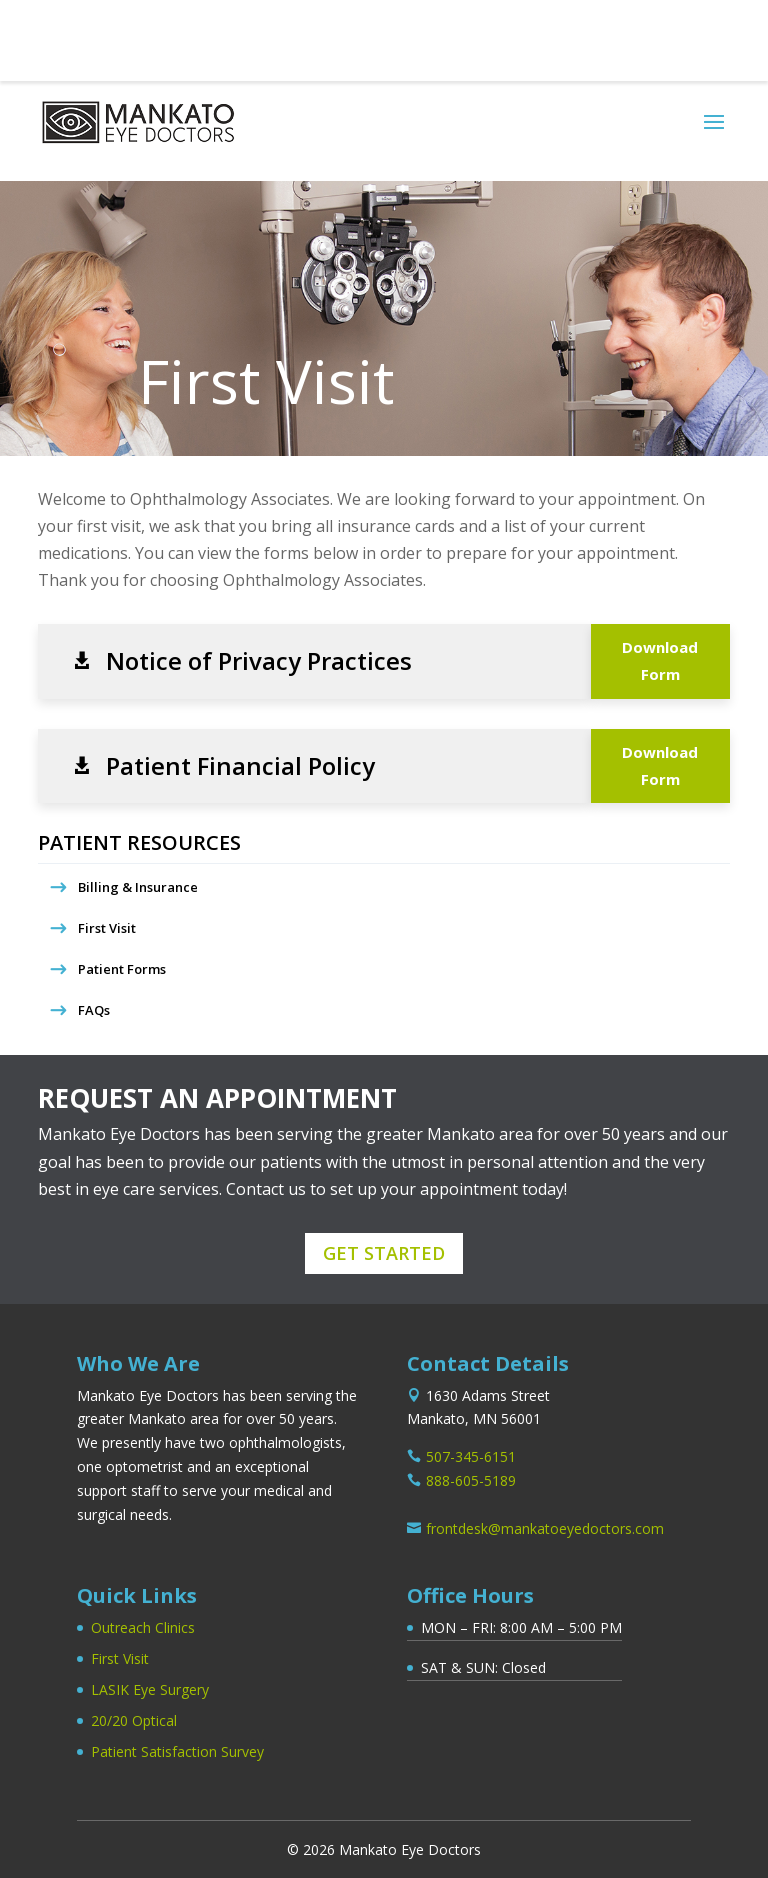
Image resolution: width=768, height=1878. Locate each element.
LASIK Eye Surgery (150, 1689)
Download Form (660, 660)
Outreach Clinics (143, 1627)
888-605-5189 (471, 1480)
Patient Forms (122, 969)
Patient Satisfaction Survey (177, 1751)
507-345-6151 (100, 32)
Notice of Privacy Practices (259, 661)
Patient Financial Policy (240, 766)
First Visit (107, 928)
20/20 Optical (134, 1720)
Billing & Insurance (138, 887)
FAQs (94, 1010)
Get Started (384, 1253)
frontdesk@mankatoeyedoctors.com (545, 1528)
